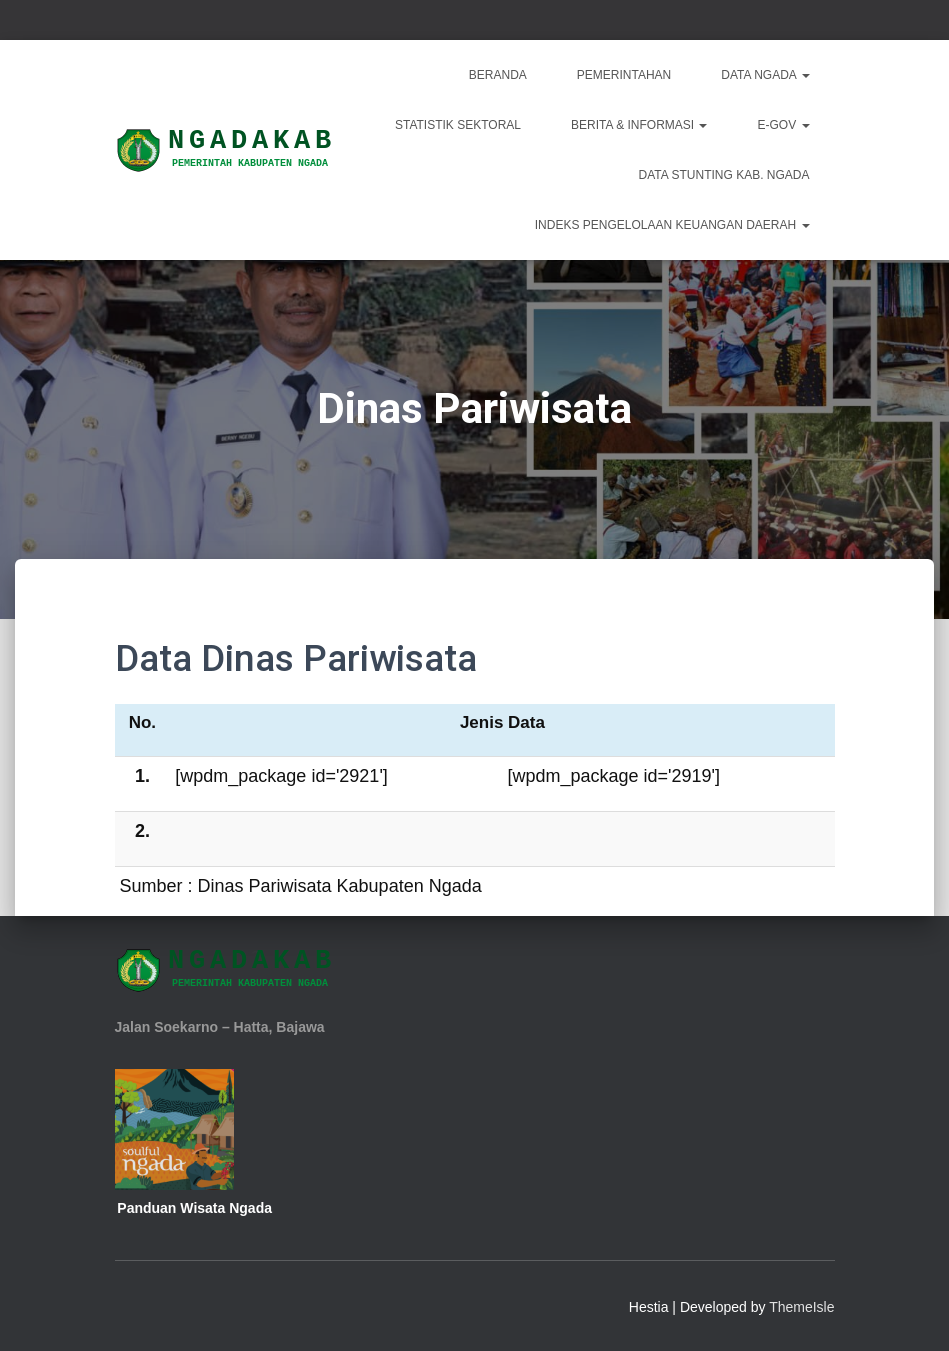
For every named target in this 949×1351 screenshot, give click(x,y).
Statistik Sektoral (458, 125)
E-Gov (783, 125)
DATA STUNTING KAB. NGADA (724, 175)
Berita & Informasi (639, 125)
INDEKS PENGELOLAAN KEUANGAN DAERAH (672, 225)
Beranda (498, 75)
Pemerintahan (624, 75)
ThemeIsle (801, 1307)
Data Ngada (765, 75)
